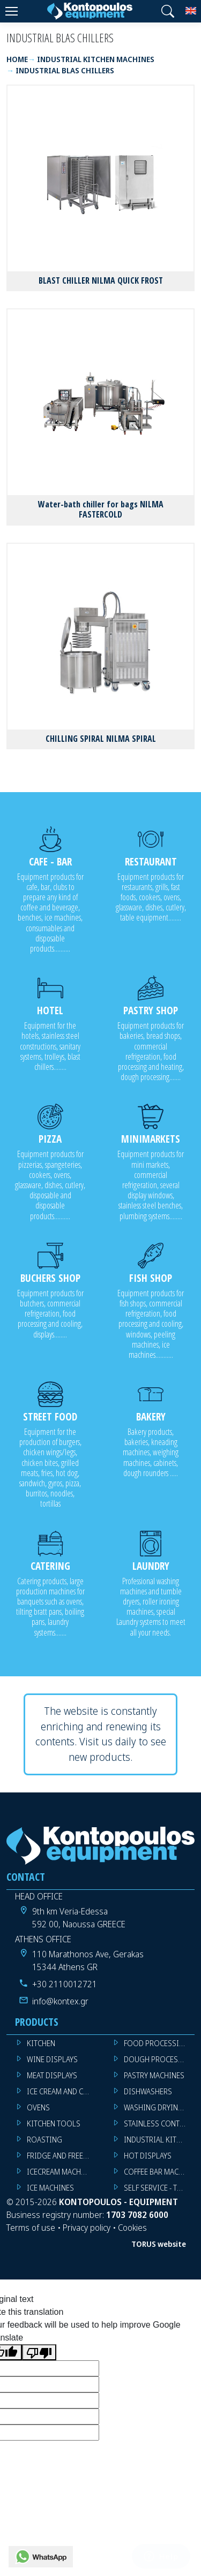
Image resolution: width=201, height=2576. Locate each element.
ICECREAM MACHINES (61, 2172)
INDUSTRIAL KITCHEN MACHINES (159, 2139)
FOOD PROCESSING (156, 2043)
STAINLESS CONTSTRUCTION (159, 2123)
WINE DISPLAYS (52, 2059)
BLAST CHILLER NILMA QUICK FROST (101, 280)
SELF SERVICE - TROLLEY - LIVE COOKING (159, 2188)
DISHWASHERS (148, 2091)
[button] (167, 11)
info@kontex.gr (60, 2001)
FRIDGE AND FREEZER (61, 2156)
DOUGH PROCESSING (159, 2059)
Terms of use (30, 2227)
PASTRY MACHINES (154, 2075)
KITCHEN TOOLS (53, 2123)
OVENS (38, 2107)
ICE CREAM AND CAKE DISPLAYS (62, 2091)
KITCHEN (41, 2043)
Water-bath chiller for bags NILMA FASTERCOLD (100, 509)
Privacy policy (86, 2227)
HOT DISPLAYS (148, 2156)
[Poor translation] (39, 2352)
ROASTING (44, 2139)
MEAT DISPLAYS (52, 2075)
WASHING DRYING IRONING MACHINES (159, 2107)
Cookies (132, 2227)
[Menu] (11, 11)
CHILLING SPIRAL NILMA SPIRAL (101, 738)
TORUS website (158, 2244)
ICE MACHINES (50, 2188)
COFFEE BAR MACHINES (159, 2172)
